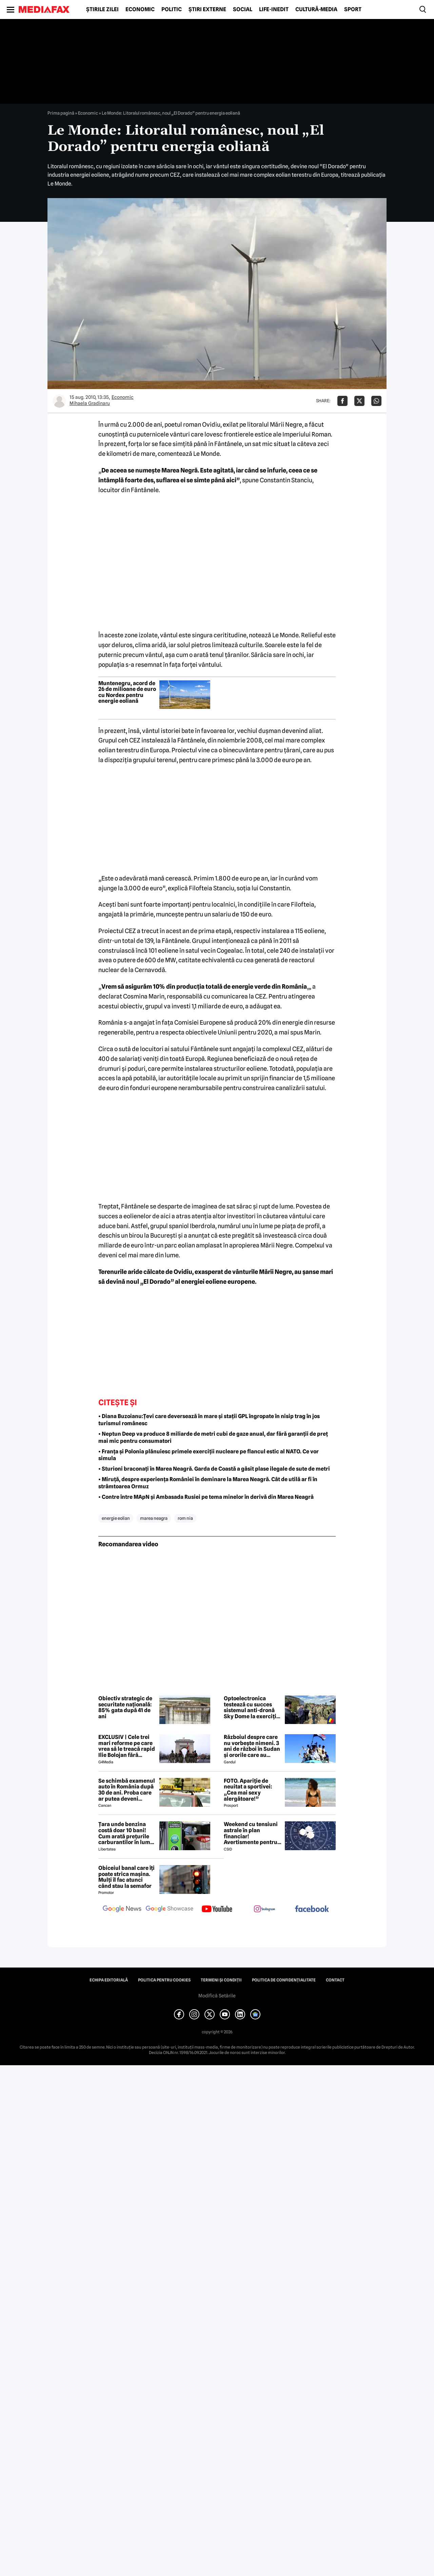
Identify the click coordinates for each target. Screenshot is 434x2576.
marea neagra (153, 1518)
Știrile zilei (102, 9)
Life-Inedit (274, 9)
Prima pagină (60, 113)
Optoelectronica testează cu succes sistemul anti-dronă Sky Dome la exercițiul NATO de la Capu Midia (252, 1707)
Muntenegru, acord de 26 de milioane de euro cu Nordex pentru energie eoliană (127, 692)
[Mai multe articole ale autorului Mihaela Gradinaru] (59, 401)
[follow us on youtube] (217, 1909)
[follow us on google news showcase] (169, 1909)
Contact (335, 1980)
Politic (171, 9)
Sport (352, 9)
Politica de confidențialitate (284, 1980)
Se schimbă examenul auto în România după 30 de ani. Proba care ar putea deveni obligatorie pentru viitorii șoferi (126, 1790)
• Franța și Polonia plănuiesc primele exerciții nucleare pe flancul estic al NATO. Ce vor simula (208, 1455)
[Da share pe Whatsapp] (376, 401)
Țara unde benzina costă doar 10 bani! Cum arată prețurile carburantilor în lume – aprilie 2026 (125, 1833)
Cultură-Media (316, 9)
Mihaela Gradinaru (90, 403)
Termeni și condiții (221, 1980)
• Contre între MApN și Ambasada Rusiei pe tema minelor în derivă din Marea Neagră (206, 1497)
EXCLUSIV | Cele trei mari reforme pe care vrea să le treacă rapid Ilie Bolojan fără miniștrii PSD (126, 1746)
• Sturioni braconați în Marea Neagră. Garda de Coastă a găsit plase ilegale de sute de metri (214, 1469)
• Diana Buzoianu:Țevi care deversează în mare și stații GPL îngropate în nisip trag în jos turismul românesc (209, 1420)
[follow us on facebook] (312, 1909)
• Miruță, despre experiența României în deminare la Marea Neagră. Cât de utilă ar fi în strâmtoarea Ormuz (207, 1483)
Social (242, 9)
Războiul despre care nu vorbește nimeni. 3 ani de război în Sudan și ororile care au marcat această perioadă (252, 1746)
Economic (140, 9)
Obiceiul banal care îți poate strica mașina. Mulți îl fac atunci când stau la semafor (126, 1877)
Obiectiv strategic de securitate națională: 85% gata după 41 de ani (125, 1707)
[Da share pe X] (359, 401)
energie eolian (116, 1518)
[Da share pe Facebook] (342, 401)
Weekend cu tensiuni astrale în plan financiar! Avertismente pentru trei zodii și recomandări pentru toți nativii (251, 1833)
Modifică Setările (217, 1995)
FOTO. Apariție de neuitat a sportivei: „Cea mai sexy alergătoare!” (248, 1790)
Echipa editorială (109, 1980)
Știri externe (207, 9)
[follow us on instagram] (264, 1909)
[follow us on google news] (122, 1909)
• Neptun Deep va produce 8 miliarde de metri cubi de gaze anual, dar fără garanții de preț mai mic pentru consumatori (213, 1437)
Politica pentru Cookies (164, 1980)
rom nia (185, 1518)
